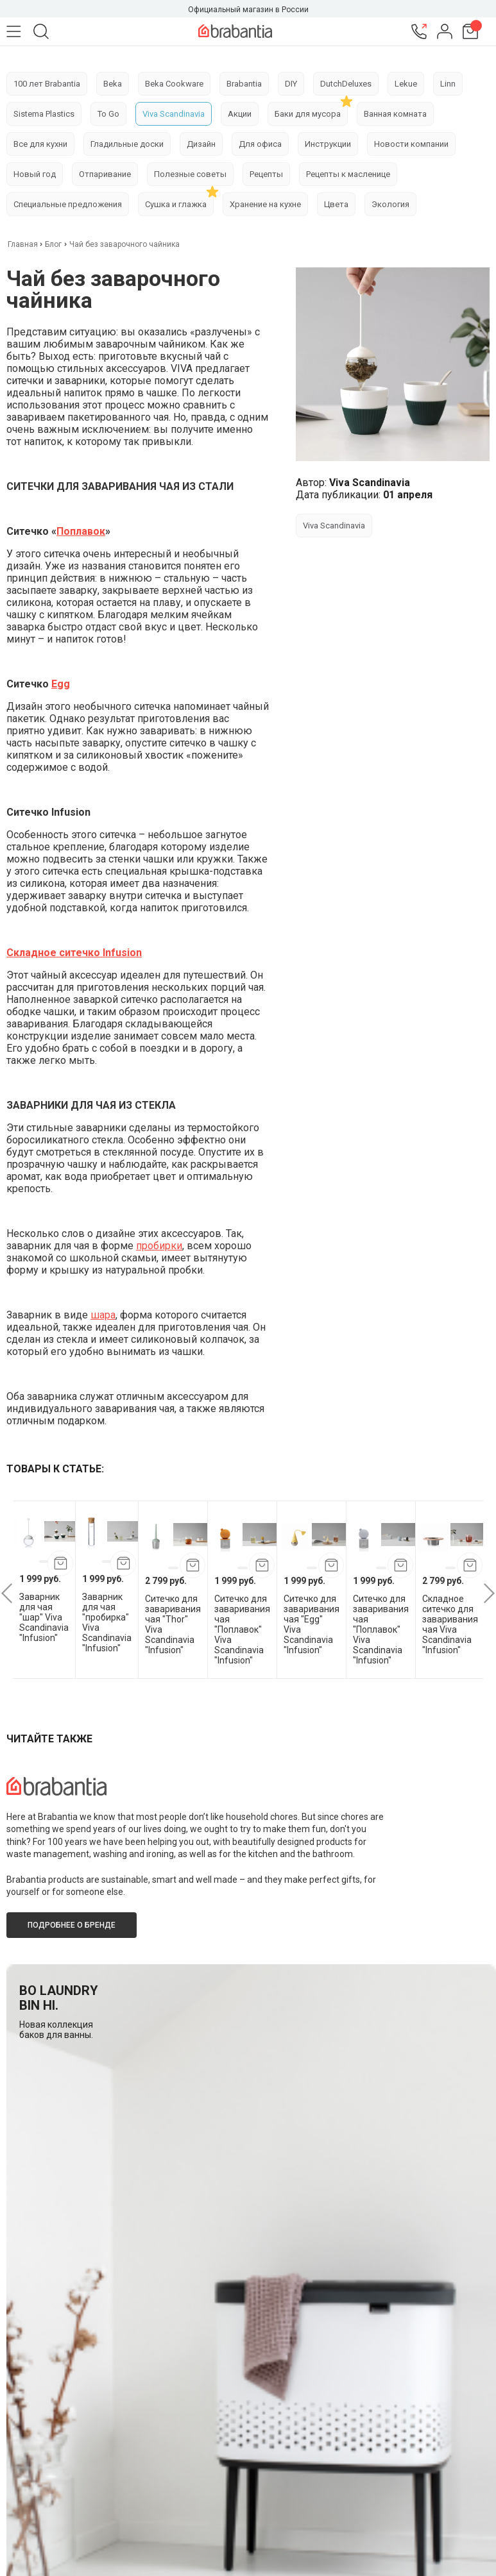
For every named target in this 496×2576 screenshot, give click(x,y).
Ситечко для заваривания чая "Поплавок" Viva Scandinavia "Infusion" (242, 1629)
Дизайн (201, 144)
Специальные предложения (67, 204)
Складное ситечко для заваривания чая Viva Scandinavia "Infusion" (450, 1624)
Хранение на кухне (265, 204)
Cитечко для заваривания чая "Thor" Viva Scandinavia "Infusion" (173, 1624)
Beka (112, 83)
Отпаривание (105, 174)
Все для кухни (40, 144)
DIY (291, 83)
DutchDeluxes (346, 83)
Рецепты (266, 174)
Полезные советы (190, 174)
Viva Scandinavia (173, 114)
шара (102, 1315)
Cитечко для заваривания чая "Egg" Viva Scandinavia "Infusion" (311, 1624)
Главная (24, 244)
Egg (60, 684)
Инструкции (328, 144)
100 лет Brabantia (46, 83)
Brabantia (244, 83)
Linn (448, 83)
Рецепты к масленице (348, 174)
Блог (53, 244)
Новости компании (411, 144)
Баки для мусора (308, 114)
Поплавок (80, 531)
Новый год (34, 174)
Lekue (406, 83)
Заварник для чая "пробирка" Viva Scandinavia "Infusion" (107, 1622)
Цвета (336, 204)
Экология (390, 204)
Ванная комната (395, 114)
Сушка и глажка (176, 204)
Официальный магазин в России (248, 9)
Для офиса (260, 144)
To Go (108, 114)
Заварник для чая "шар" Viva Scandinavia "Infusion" (44, 1617)
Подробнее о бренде (71, 1925)
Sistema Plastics (43, 114)
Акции (240, 114)
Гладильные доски (127, 144)
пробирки (159, 1246)
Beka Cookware (174, 83)
